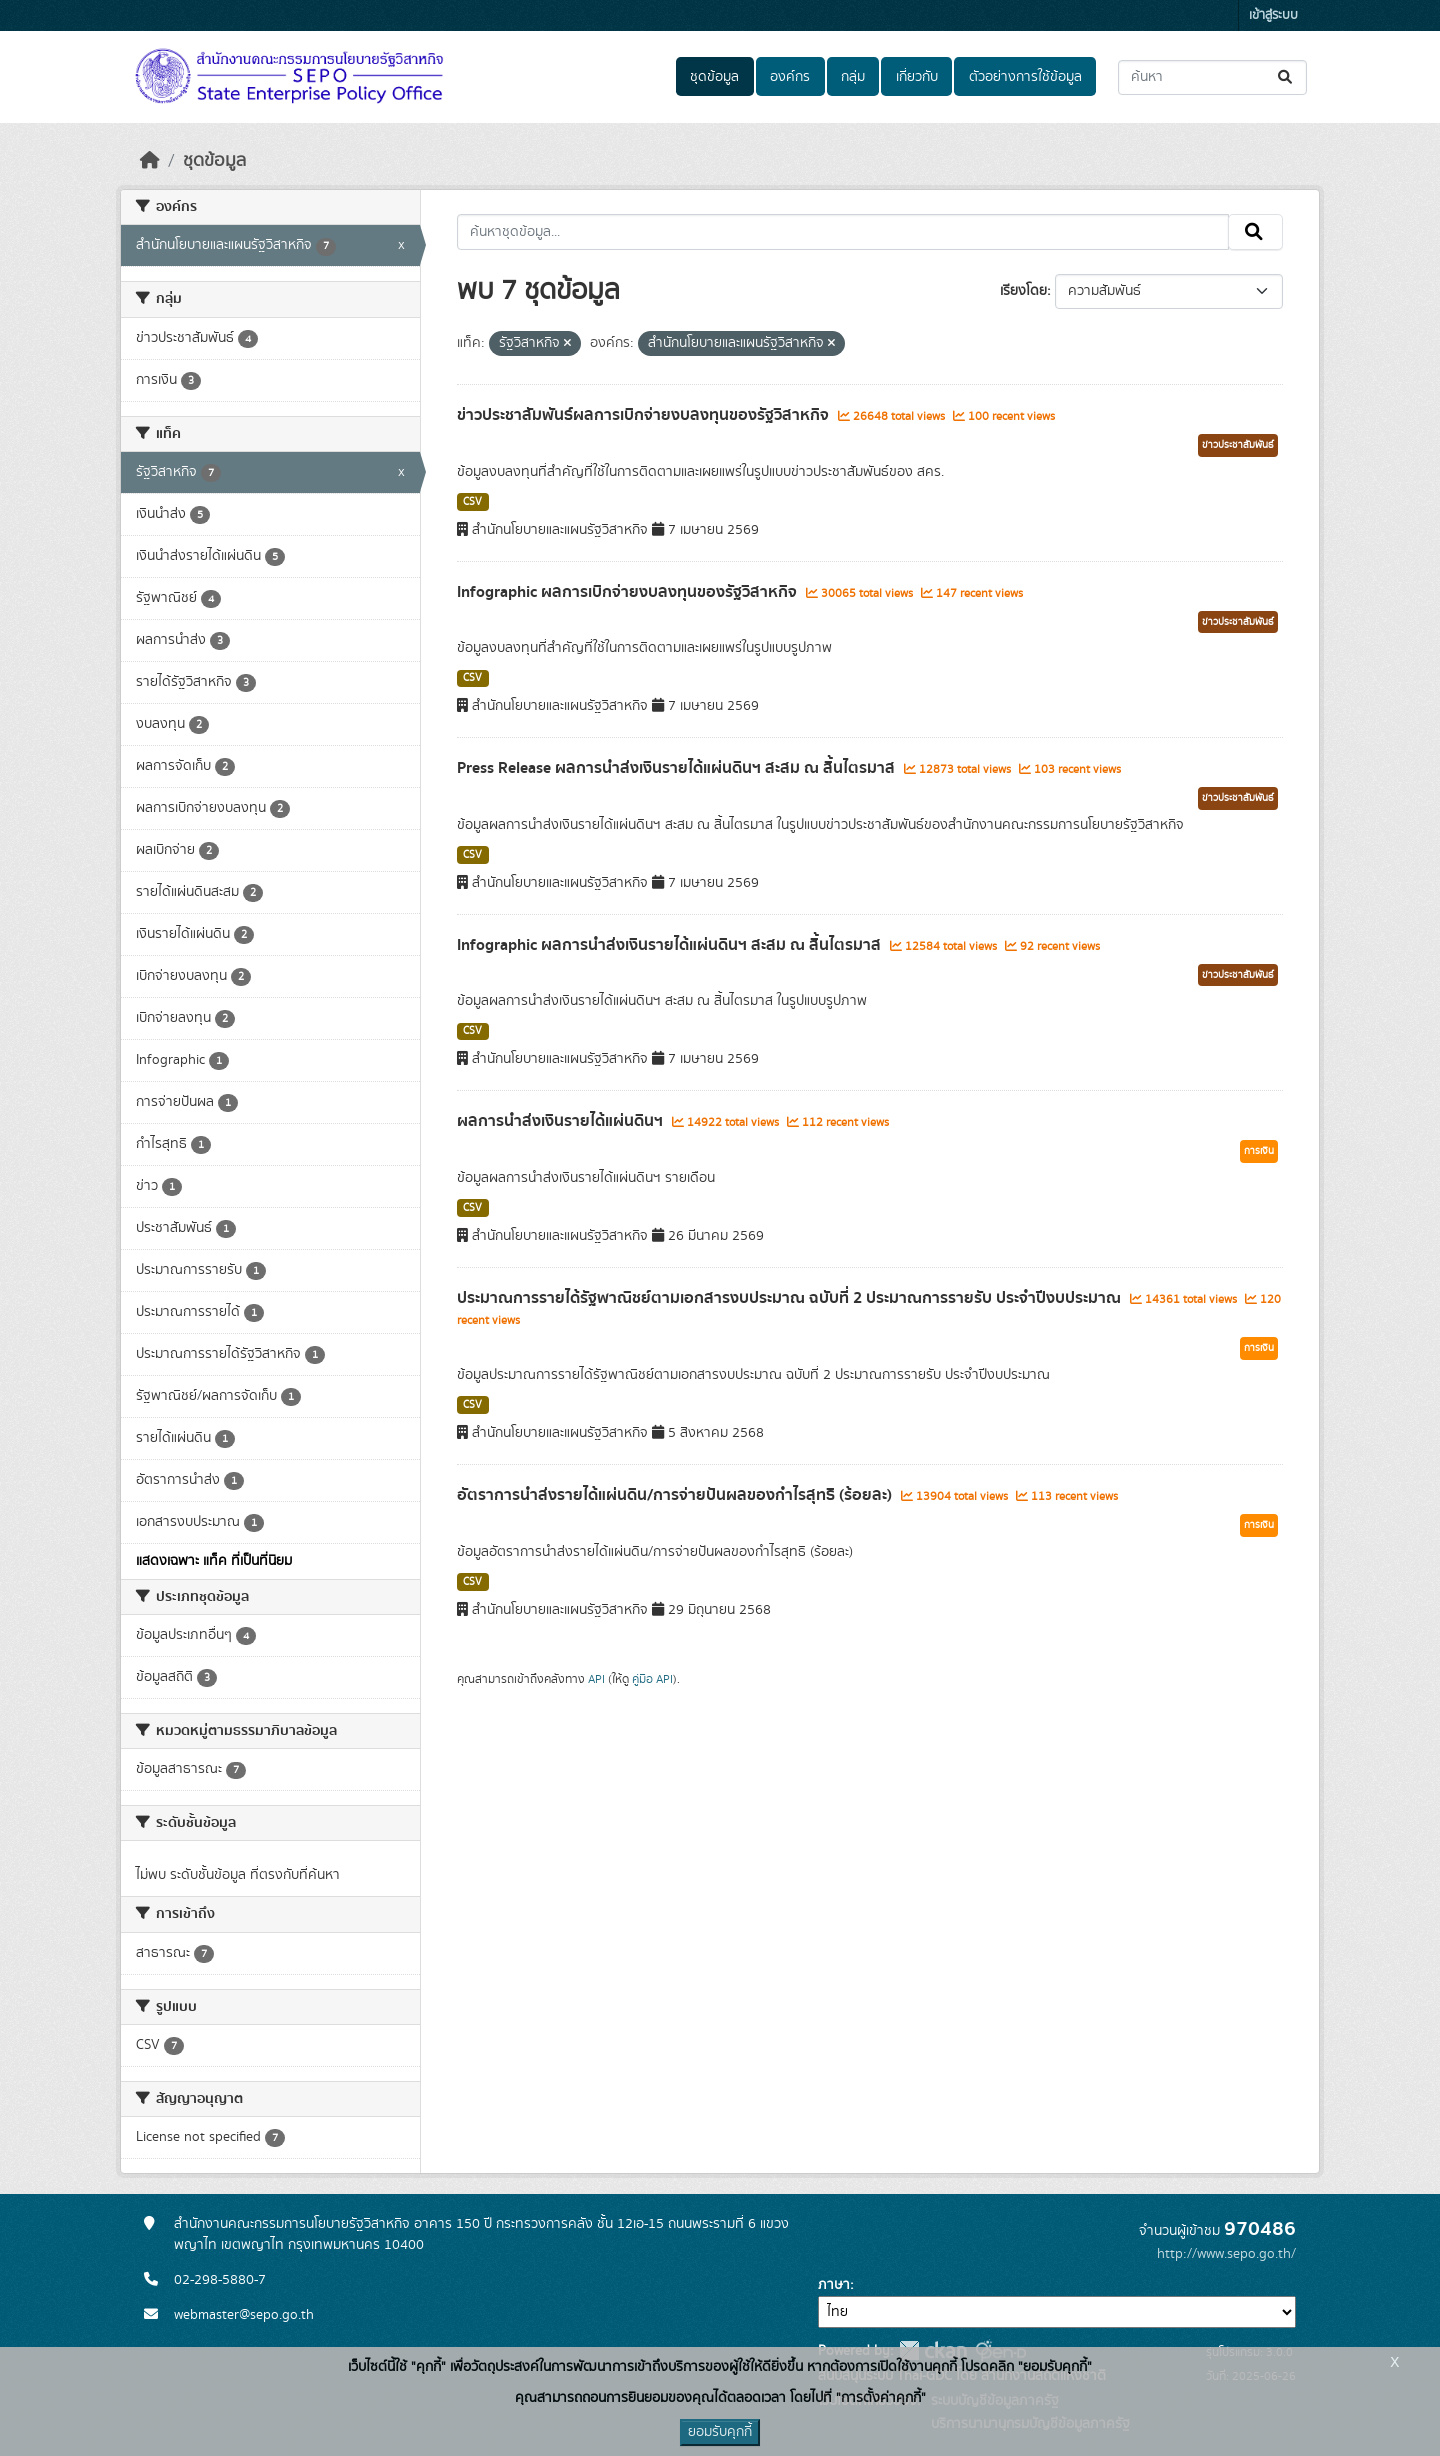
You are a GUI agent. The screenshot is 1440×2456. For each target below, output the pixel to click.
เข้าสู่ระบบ (1273, 15)
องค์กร (790, 77)
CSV (472, 502)
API (596, 1679)
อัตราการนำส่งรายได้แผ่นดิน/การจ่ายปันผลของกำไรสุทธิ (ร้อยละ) (676, 1495)
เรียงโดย (1023, 291)
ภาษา (834, 2285)
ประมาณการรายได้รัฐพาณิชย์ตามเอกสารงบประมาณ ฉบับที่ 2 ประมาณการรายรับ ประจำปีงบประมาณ (791, 1298)
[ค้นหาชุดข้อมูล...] (1212, 77)
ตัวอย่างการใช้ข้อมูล (1025, 77)
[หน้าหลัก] (150, 161)
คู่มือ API (652, 1679)
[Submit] (1286, 77)
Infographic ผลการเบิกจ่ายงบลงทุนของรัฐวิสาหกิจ (629, 592)
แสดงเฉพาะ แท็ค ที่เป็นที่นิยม (214, 1561)
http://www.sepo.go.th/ (1226, 2254)
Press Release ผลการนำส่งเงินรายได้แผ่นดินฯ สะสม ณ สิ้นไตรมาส (678, 768)
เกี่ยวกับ (917, 77)
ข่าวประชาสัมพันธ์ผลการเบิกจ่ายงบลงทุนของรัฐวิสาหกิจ (645, 415)
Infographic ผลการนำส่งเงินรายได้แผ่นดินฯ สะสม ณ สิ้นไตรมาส (671, 945)
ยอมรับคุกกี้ (720, 2432)
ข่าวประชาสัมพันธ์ (1238, 445)
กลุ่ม (853, 77)
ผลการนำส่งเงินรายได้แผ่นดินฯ (562, 1121)
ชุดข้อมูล (714, 77)
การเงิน (1259, 1151)
